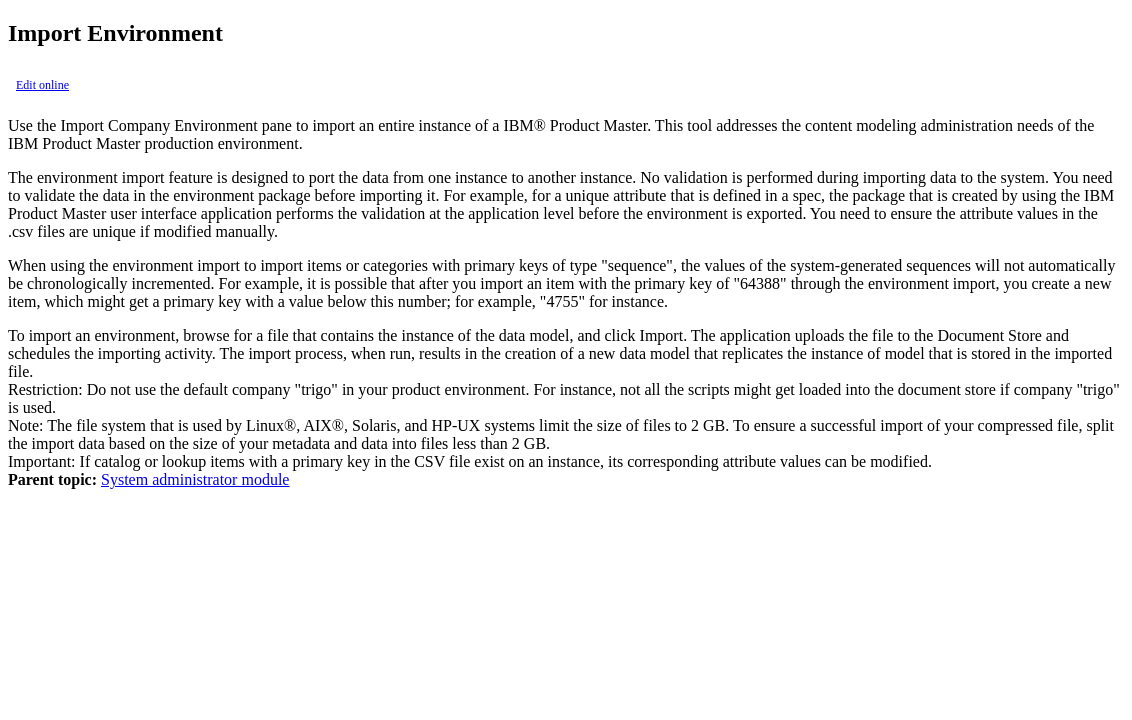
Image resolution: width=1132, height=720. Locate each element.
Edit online (42, 85)
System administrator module (195, 479)
